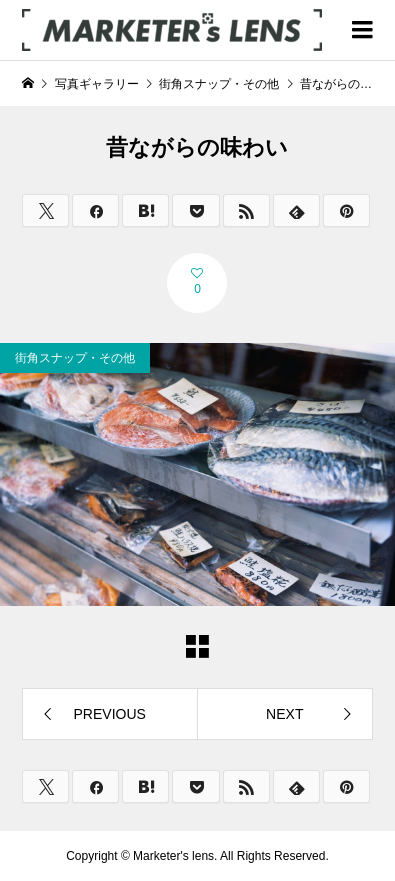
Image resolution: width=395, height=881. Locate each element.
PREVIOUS (110, 714)
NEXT (284, 714)
